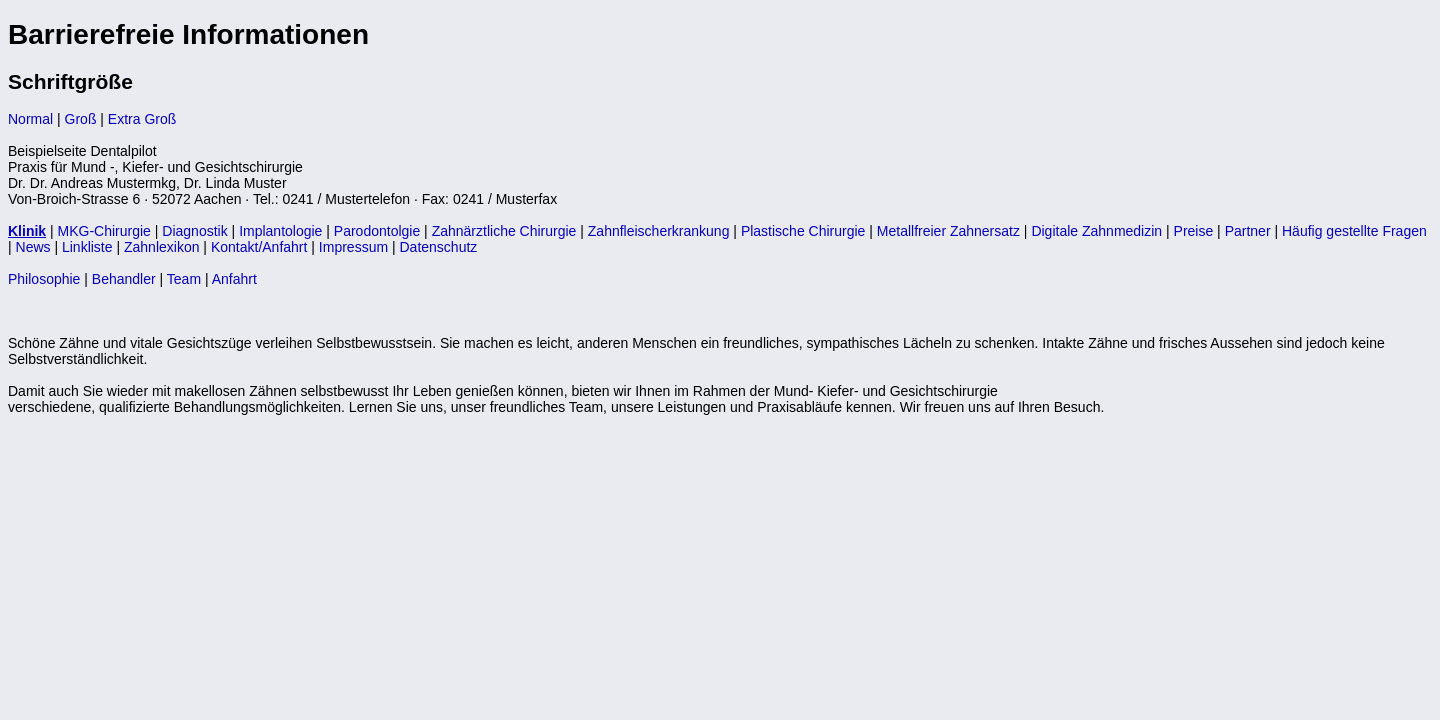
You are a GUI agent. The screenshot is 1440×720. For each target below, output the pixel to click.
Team (184, 279)
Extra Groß (142, 119)
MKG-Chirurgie (104, 231)
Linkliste (87, 247)
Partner (1248, 231)
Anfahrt (234, 279)
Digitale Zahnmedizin (1096, 231)
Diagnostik (194, 231)
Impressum (353, 247)
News (33, 247)
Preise (1194, 231)
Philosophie (44, 279)
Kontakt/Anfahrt (259, 247)
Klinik (27, 231)
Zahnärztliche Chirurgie (504, 231)
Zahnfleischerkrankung (659, 231)
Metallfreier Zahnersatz (948, 231)
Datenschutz (439, 247)
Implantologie (280, 231)
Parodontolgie (377, 231)
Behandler (124, 279)
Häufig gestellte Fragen (1354, 231)
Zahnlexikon (162, 247)
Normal (30, 119)
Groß (81, 119)
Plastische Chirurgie (803, 231)
